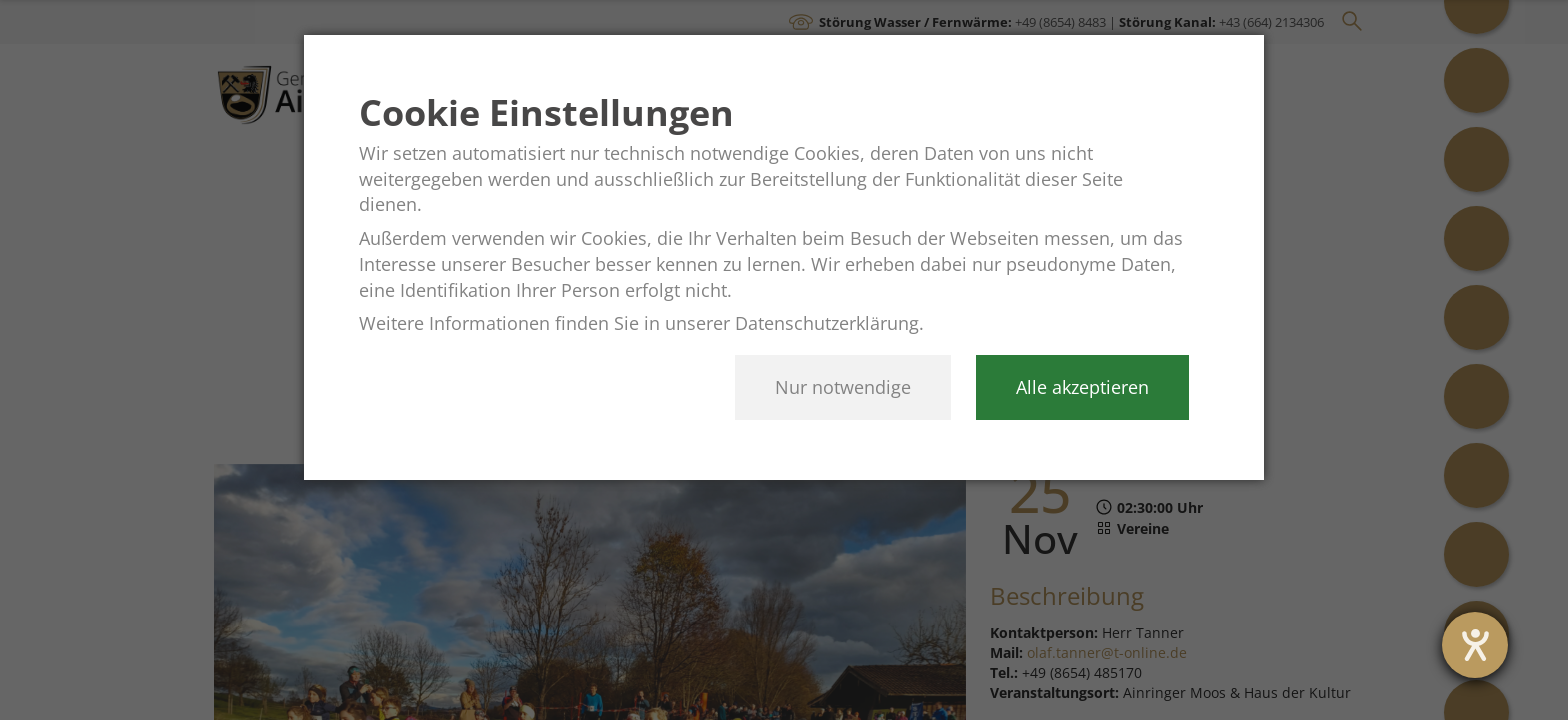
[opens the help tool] (1475, 645)
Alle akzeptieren (1082, 387)
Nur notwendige (843, 387)
